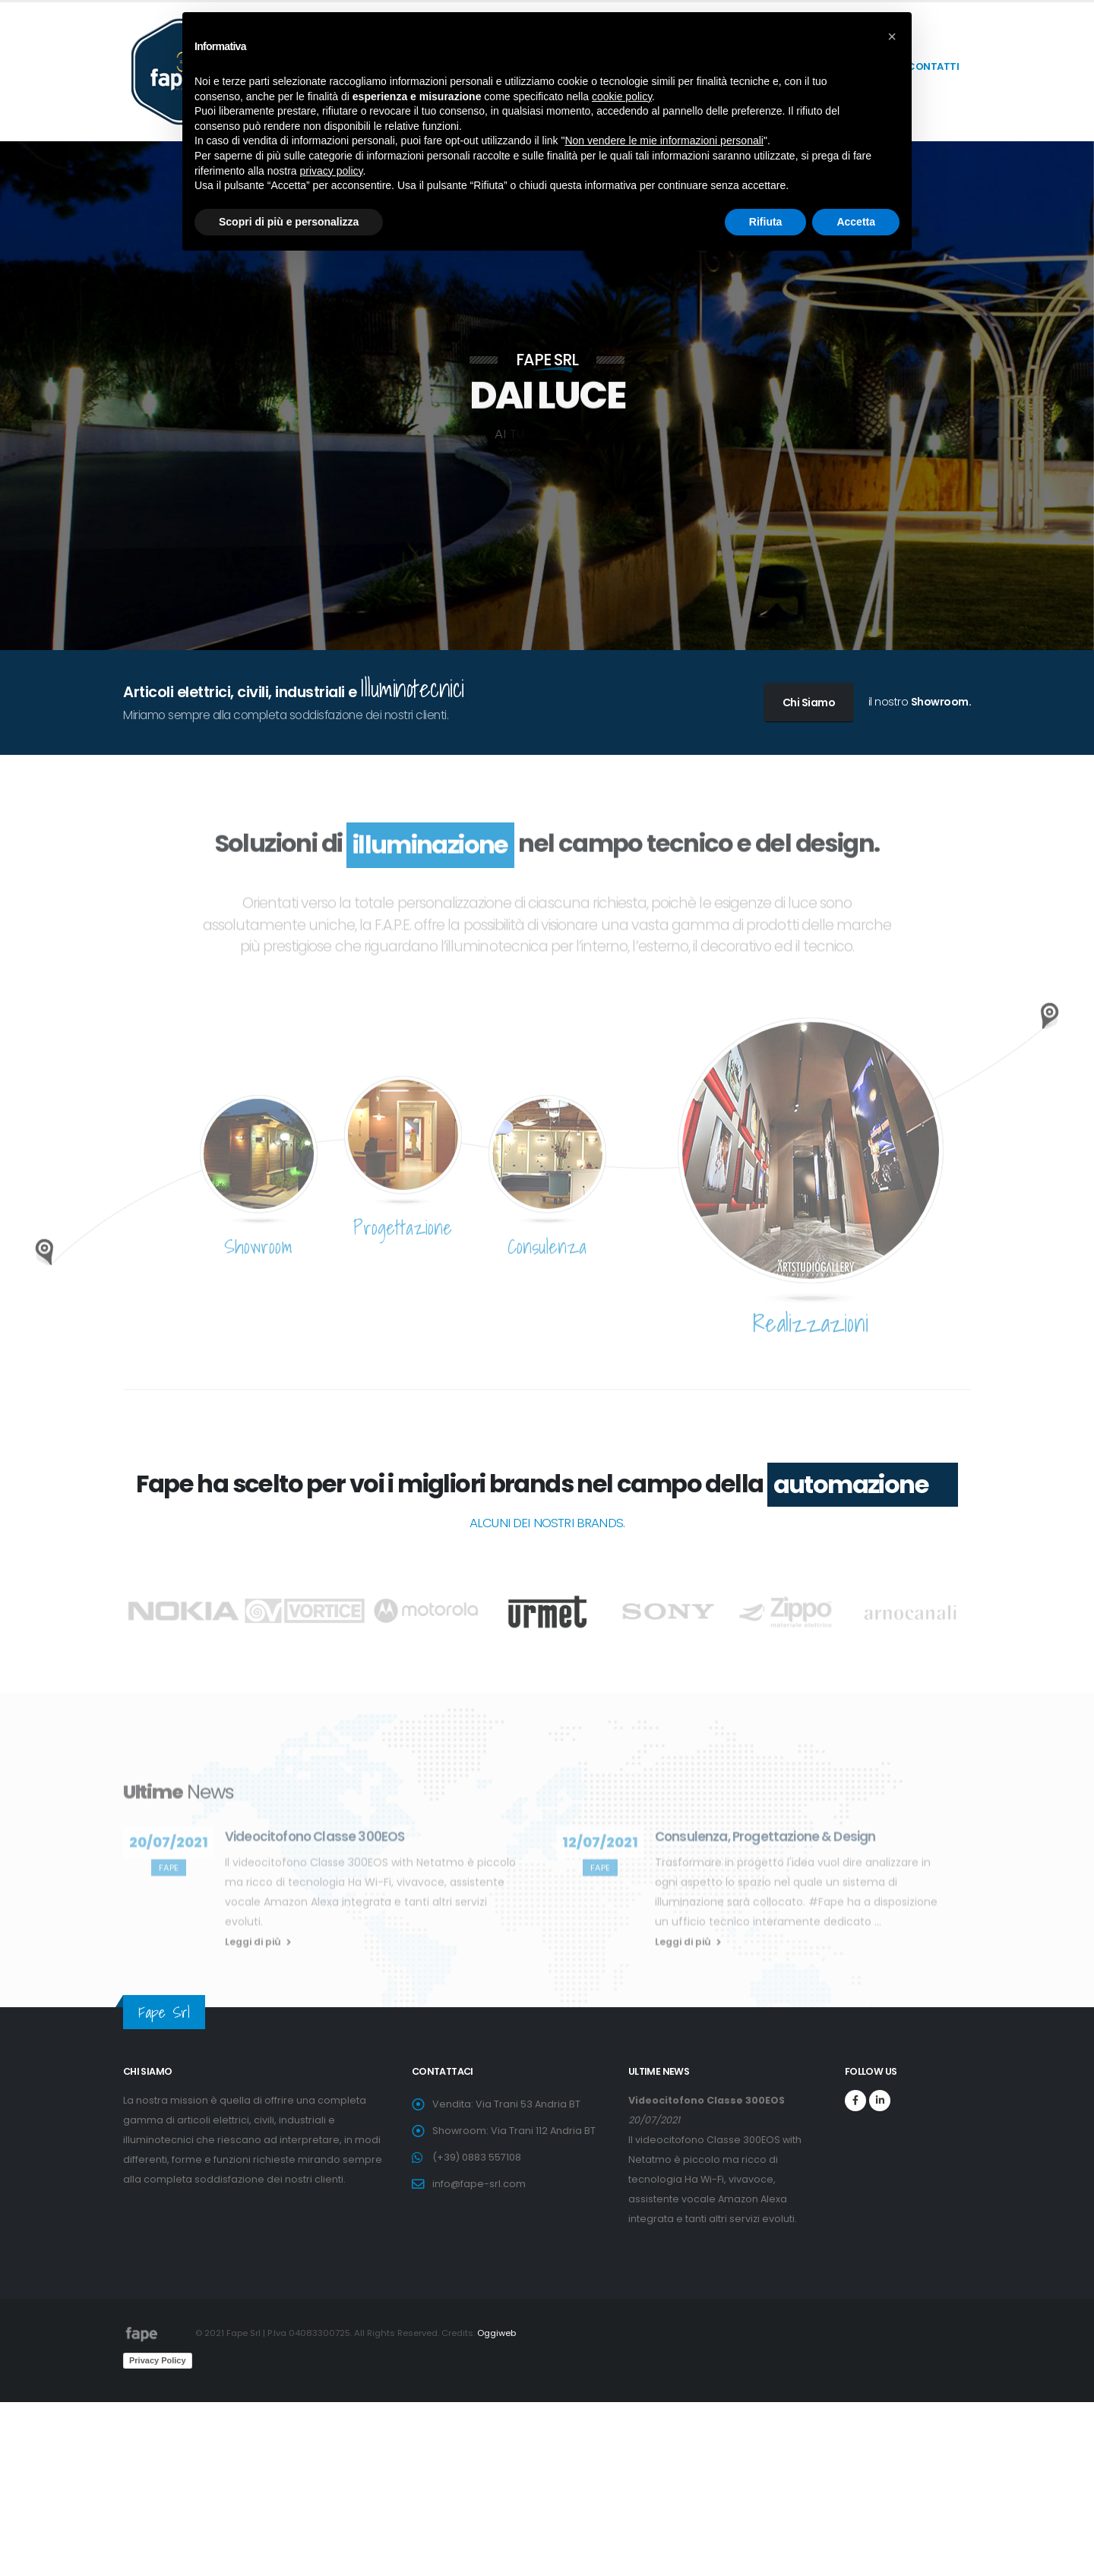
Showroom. (941, 701)
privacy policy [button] (331, 171)
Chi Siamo (809, 702)
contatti (933, 66)
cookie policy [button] (622, 96)
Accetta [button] (855, 222)
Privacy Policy (157, 2360)
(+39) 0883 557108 (476, 2157)
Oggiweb (496, 2333)
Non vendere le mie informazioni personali (663, 140)
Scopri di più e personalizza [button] (289, 222)
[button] (892, 36)
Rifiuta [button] (766, 222)
